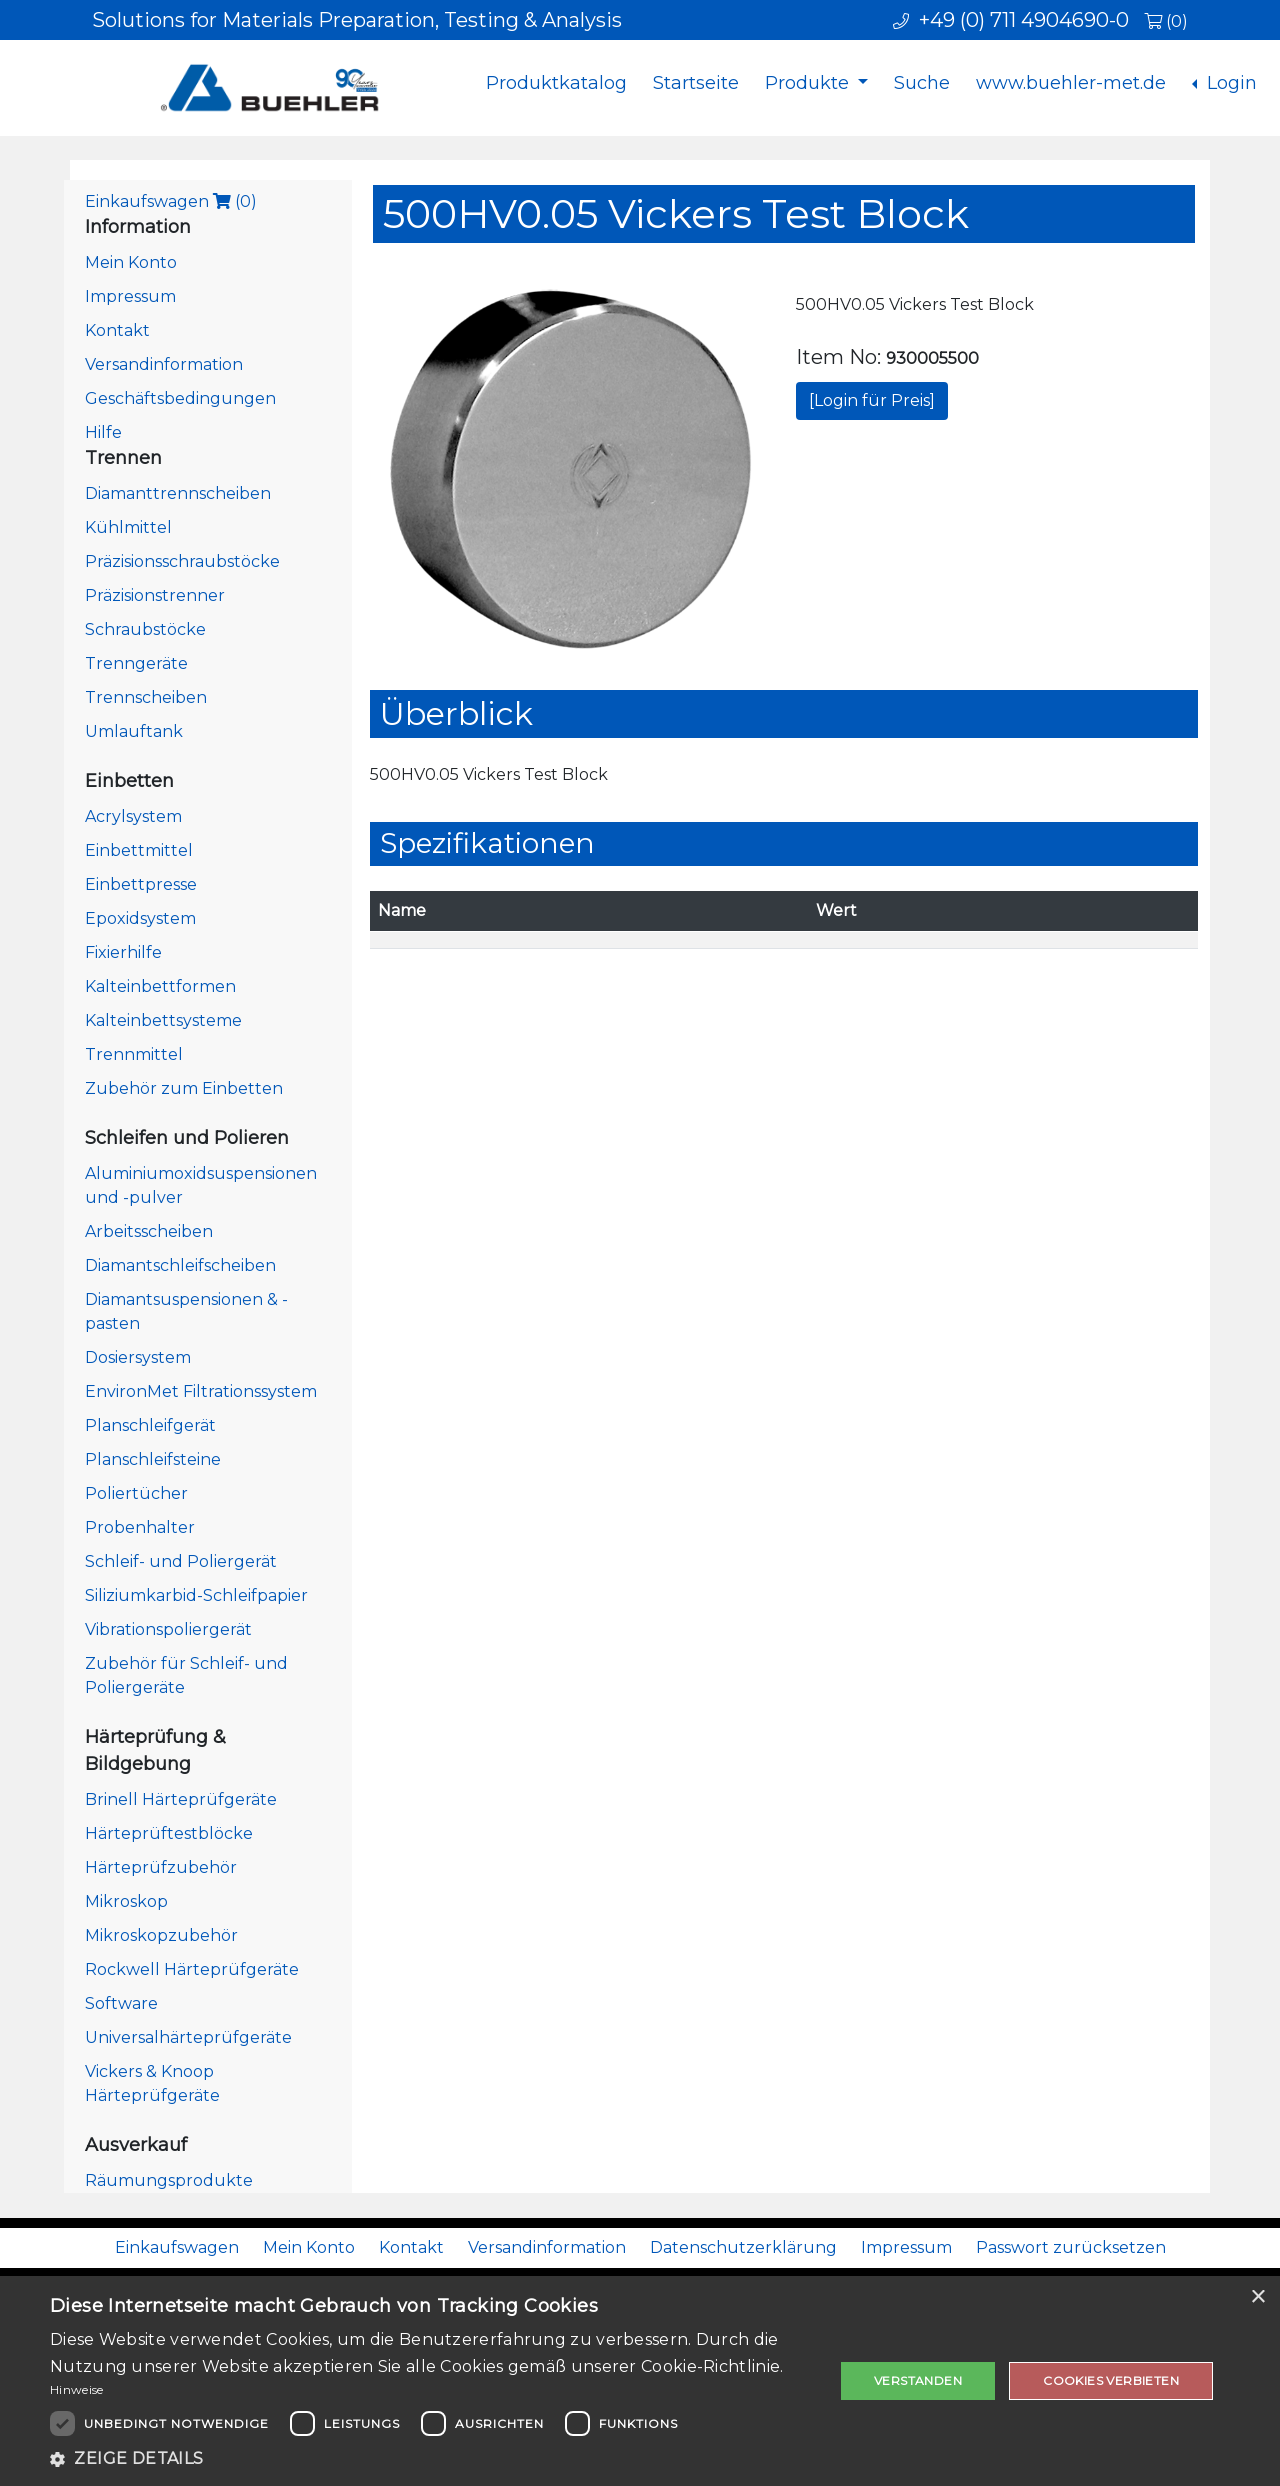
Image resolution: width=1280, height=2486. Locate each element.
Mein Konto (131, 262)
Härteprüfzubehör (161, 1867)
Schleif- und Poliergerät (181, 1561)
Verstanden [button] (918, 2380)
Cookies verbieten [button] (1111, 2380)
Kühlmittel (128, 527)
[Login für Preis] (872, 400)
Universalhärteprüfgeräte (188, 2037)
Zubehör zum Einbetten (184, 1088)
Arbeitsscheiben (149, 1231)
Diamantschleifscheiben (180, 1265)
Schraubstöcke (145, 629)
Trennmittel (134, 1054)
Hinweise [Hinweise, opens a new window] (76, 2389)
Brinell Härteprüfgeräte (181, 1799)
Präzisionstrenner (155, 595)
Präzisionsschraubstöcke (182, 561)
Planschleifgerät (150, 1425)
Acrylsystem (133, 816)
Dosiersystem (138, 1357)
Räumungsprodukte (169, 2180)
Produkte (809, 83)
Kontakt (117, 330)
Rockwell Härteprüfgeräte (192, 1969)
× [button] (1257, 2297)
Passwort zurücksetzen (1071, 2247)
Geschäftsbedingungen (180, 398)
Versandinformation (164, 364)
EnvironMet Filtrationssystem (201, 1391)
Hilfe (103, 432)
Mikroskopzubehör (161, 1935)
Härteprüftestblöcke (169, 1833)
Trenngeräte (136, 663)
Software (121, 2003)
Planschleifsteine (153, 1459)
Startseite (696, 83)
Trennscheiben (146, 697)
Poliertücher (136, 1493)
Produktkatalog (556, 83)
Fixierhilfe (123, 952)
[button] (430, 2459)
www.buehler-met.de (1071, 83)
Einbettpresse (141, 884)
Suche (922, 83)
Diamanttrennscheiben (178, 493)
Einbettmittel (139, 850)
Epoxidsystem (140, 918)
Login (1229, 83)
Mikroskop (126, 1901)
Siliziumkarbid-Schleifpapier (196, 1595)
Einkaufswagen (171, 201)
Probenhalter (140, 1527)
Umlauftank (134, 731)
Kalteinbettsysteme (163, 1020)
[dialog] (640, 2381)
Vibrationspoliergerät (168, 1629)
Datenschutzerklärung (743, 2247)
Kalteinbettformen (160, 986)
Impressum (130, 296)
